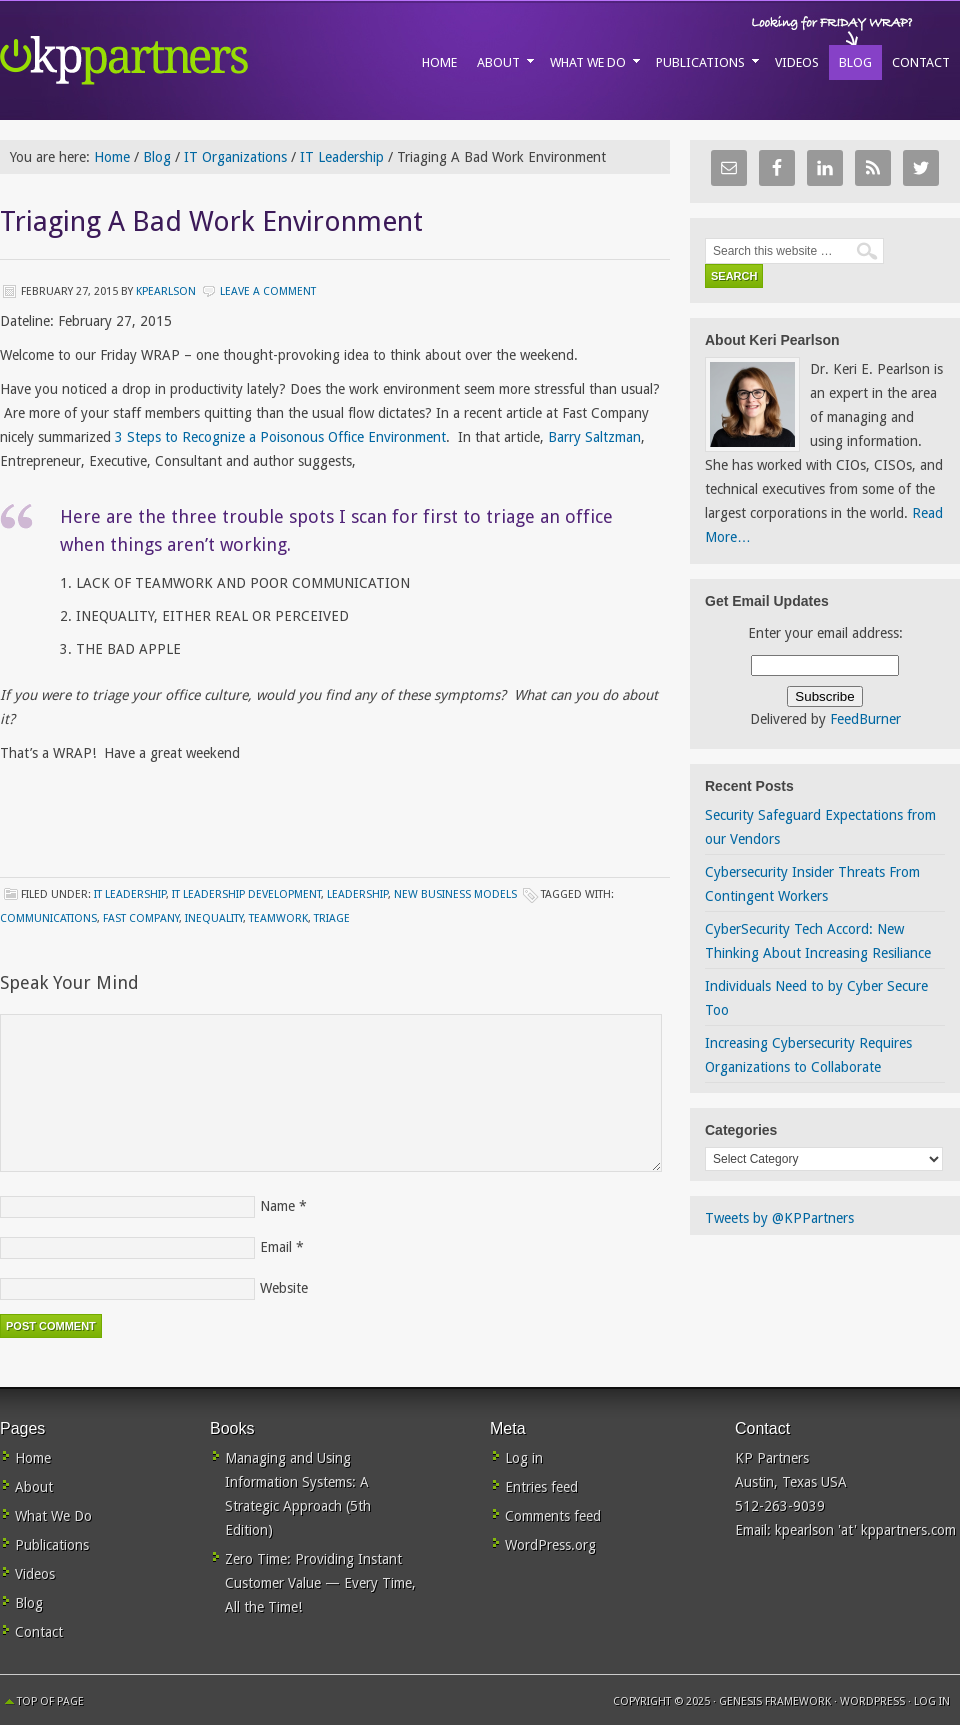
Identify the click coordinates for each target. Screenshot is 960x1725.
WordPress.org (550, 1545)
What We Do (53, 1516)
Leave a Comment (268, 291)
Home (33, 1458)
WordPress (872, 1701)
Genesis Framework (775, 1701)
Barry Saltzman (594, 437)
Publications (52, 1545)
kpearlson (166, 291)
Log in (524, 1458)
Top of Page (50, 1701)
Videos (35, 1574)
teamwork (278, 918)
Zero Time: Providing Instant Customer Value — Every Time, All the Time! (320, 1583)
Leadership (357, 894)
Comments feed (553, 1516)
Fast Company (141, 918)
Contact (39, 1632)
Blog (29, 1603)
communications (48, 918)
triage (332, 918)
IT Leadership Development (246, 894)
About (34, 1487)
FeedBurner (865, 719)
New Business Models (455, 894)
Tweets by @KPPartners (779, 1218)
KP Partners (170, 60)
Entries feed (541, 1487)
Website (284, 1288)
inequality (214, 918)
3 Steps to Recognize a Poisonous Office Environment (280, 437)
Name (277, 1206)
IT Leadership (130, 894)
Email (276, 1247)
